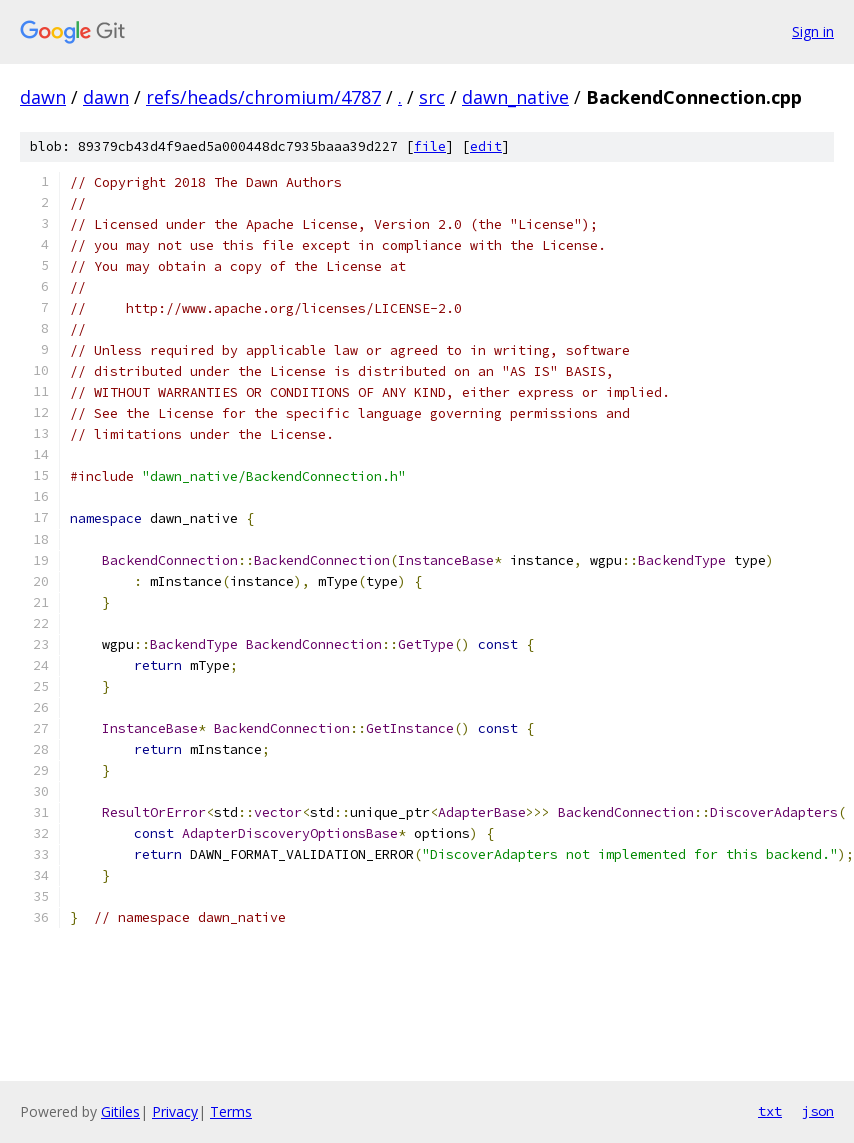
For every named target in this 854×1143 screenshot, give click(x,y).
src (432, 97)
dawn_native (515, 97)
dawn (43, 97)
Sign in (813, 31)
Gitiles (120, 1111)
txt (770, 1111)
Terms (231, 1111)
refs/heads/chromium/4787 (263, 97)
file (430, 146)
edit (486, 146)
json (818, 1111)
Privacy (175, 1111)
